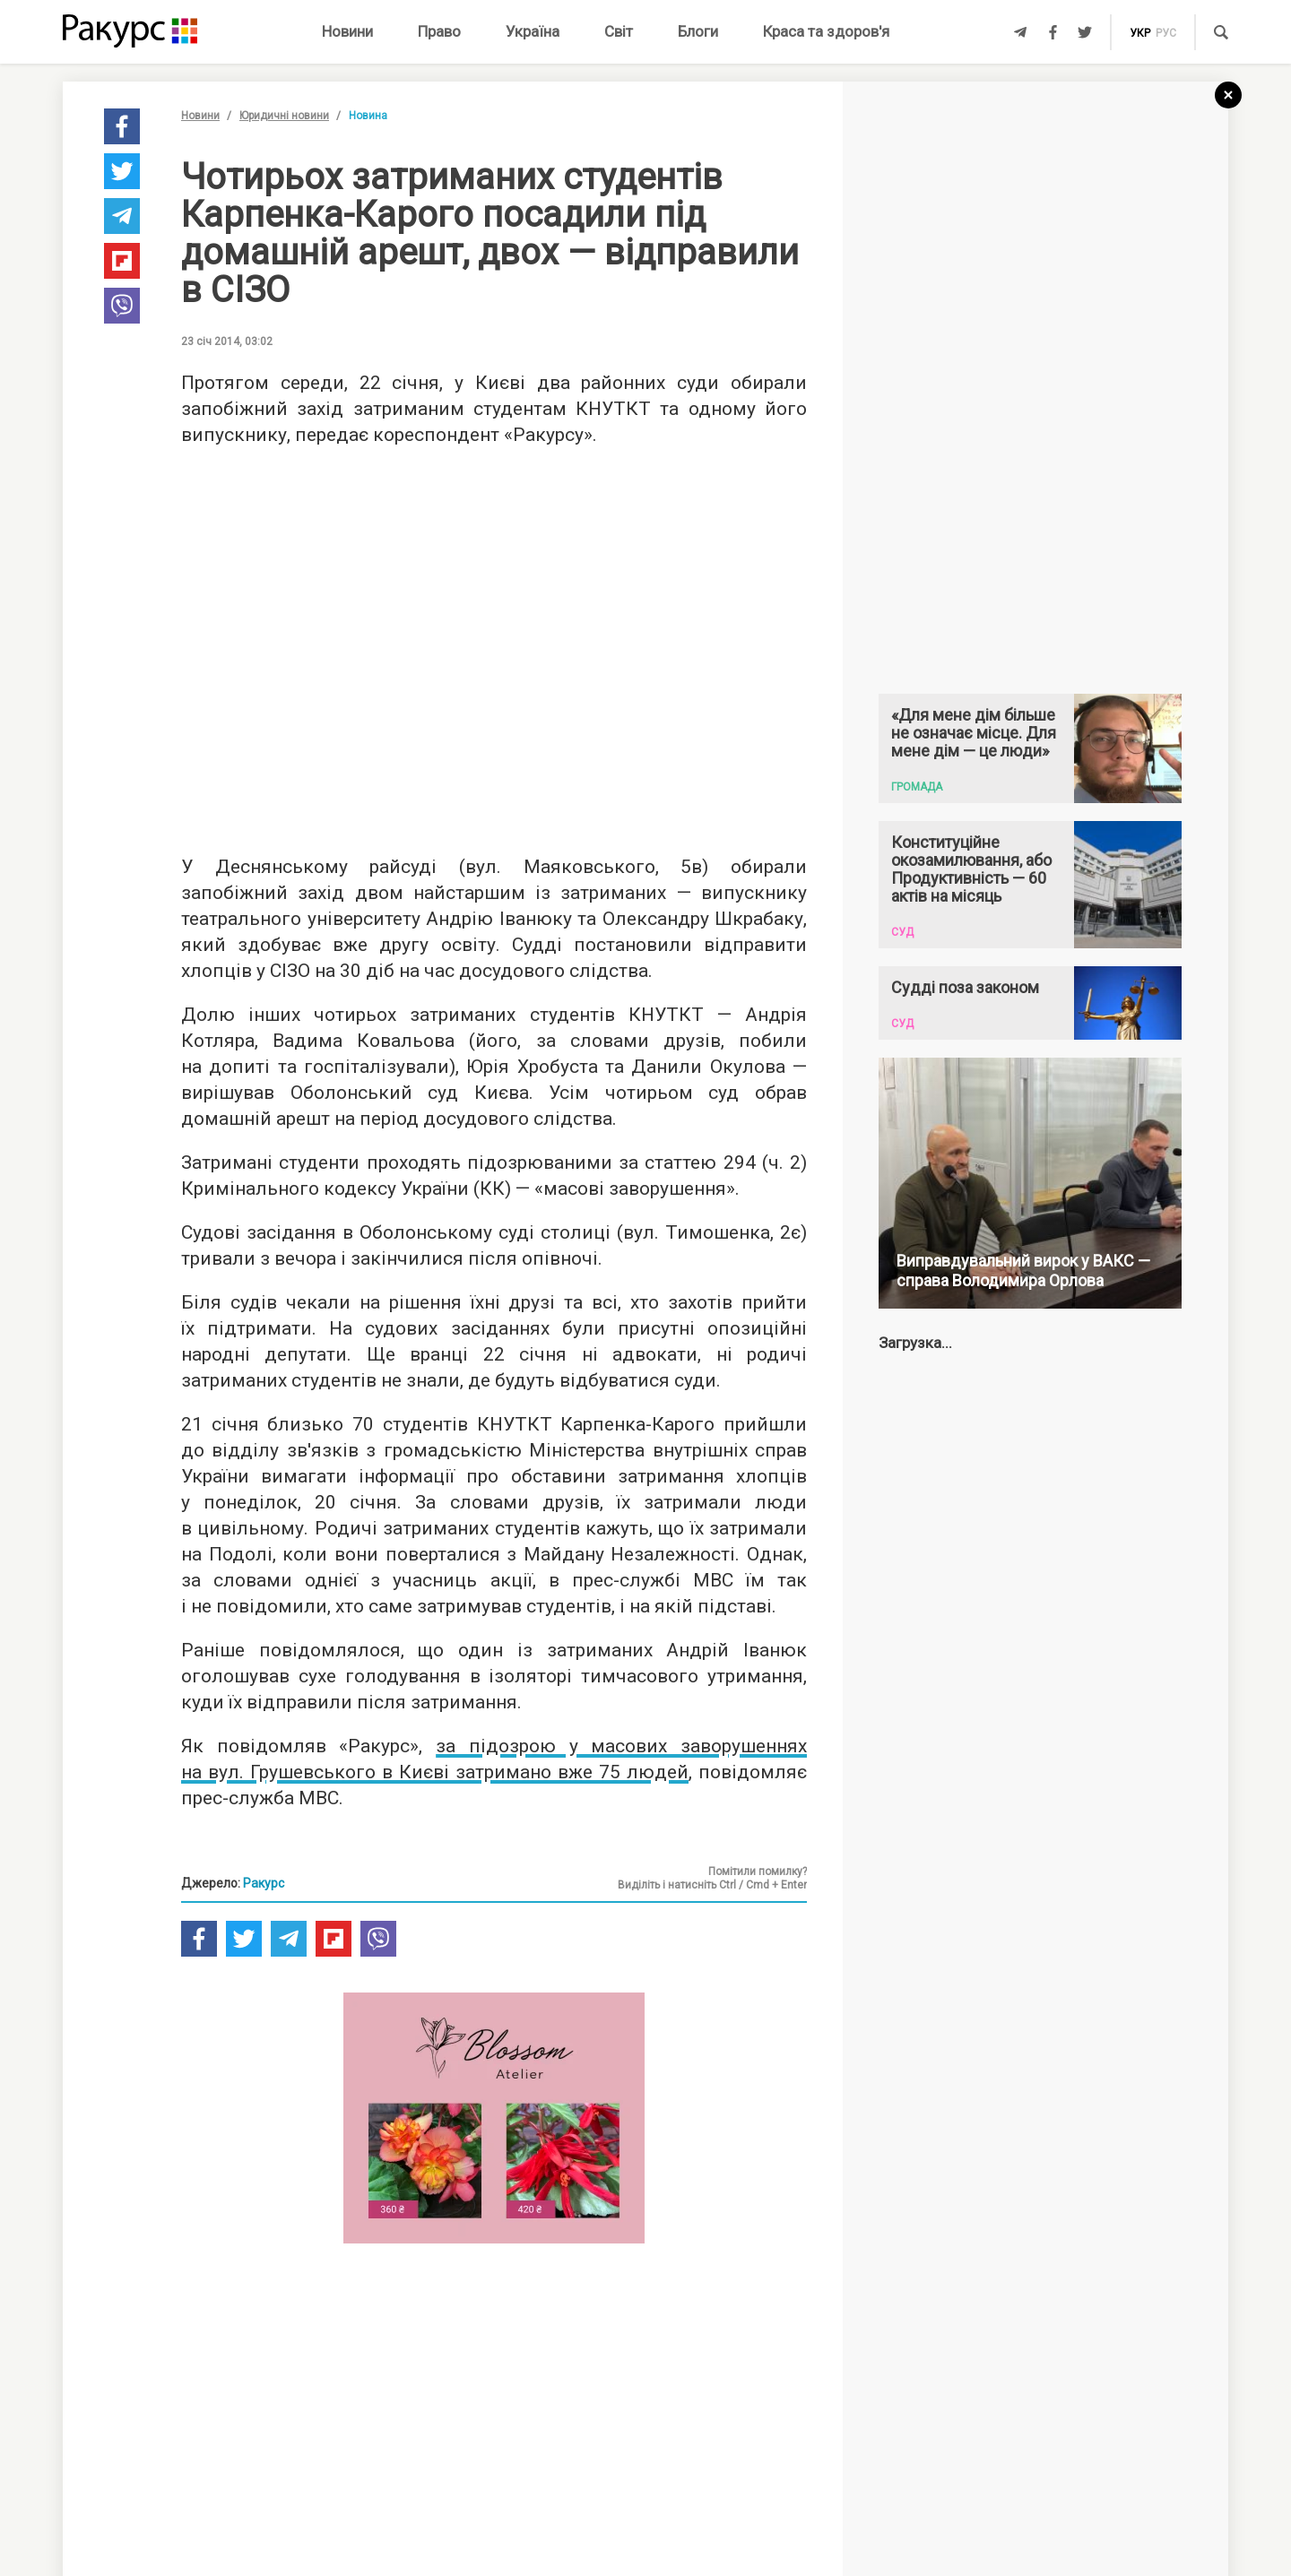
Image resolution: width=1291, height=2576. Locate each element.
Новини (347, 31)
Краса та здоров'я (826, 31)
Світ (618, 31)
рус (1166, 33)
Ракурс (263, 1883)
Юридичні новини (284, 115)
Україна (532, 31)
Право (439, 31)
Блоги (698, 31)
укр (1140, 33)
